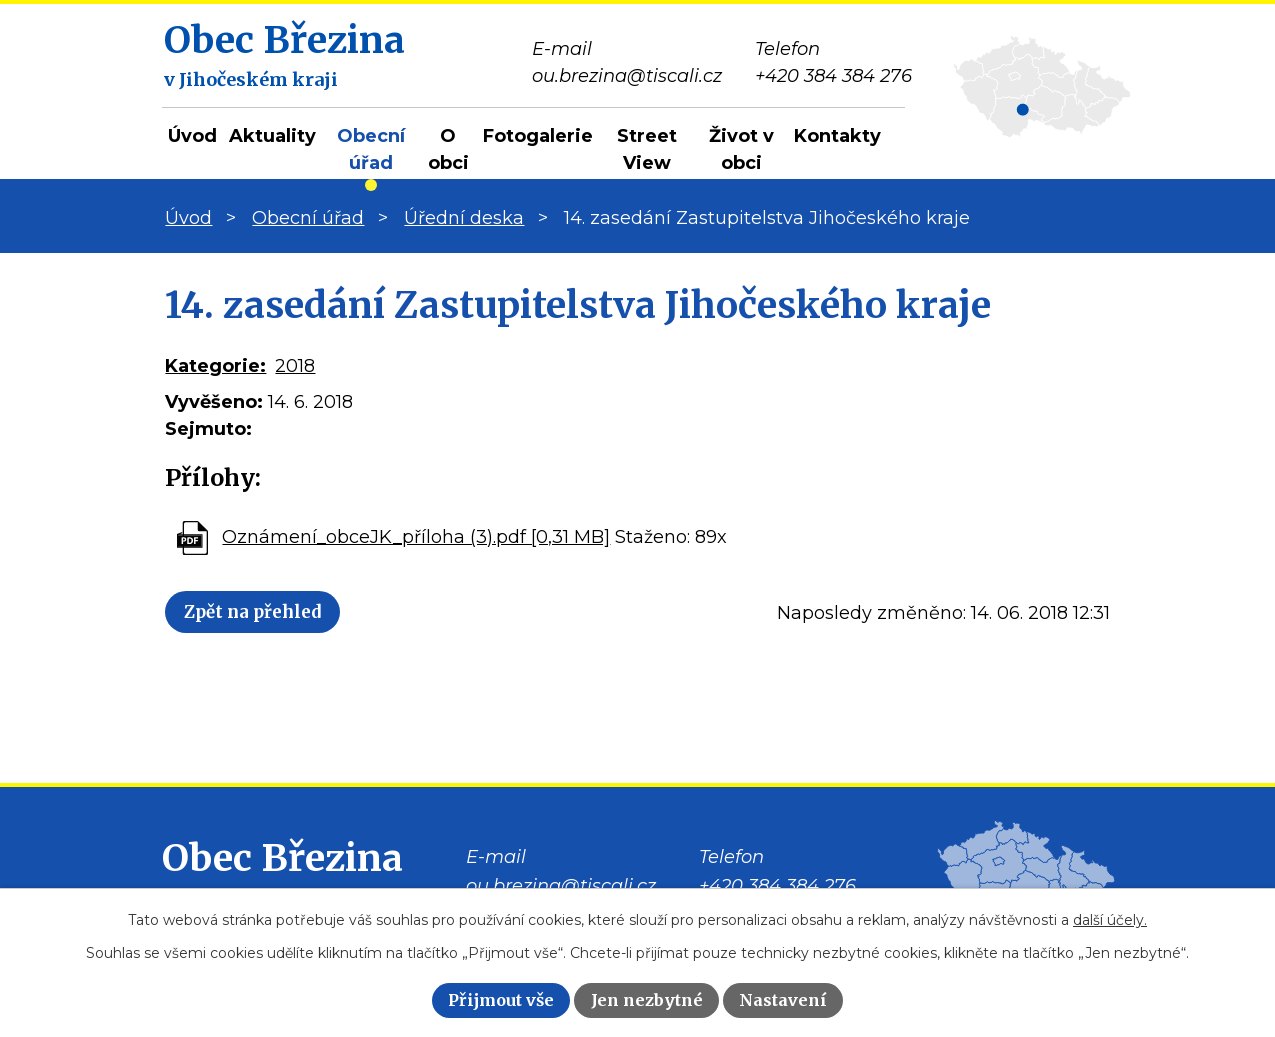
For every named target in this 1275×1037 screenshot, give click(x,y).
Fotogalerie (538, 136)
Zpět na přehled (276, 615)
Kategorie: (215, 366)
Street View (647, 149)
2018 (295, 366)
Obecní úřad (371, 149)
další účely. (1110, 920)
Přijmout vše (501, 1000)
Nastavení (783, 1000)
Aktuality (272, 136)
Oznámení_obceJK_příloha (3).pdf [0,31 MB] (416, 537)
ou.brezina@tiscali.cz (561, 886)
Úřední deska (464, 218)
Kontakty (837, 136)
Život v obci (741, 149)
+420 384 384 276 (777, 886)
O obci (448, 149)
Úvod (192, 136)
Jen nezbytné (647, 1000)
